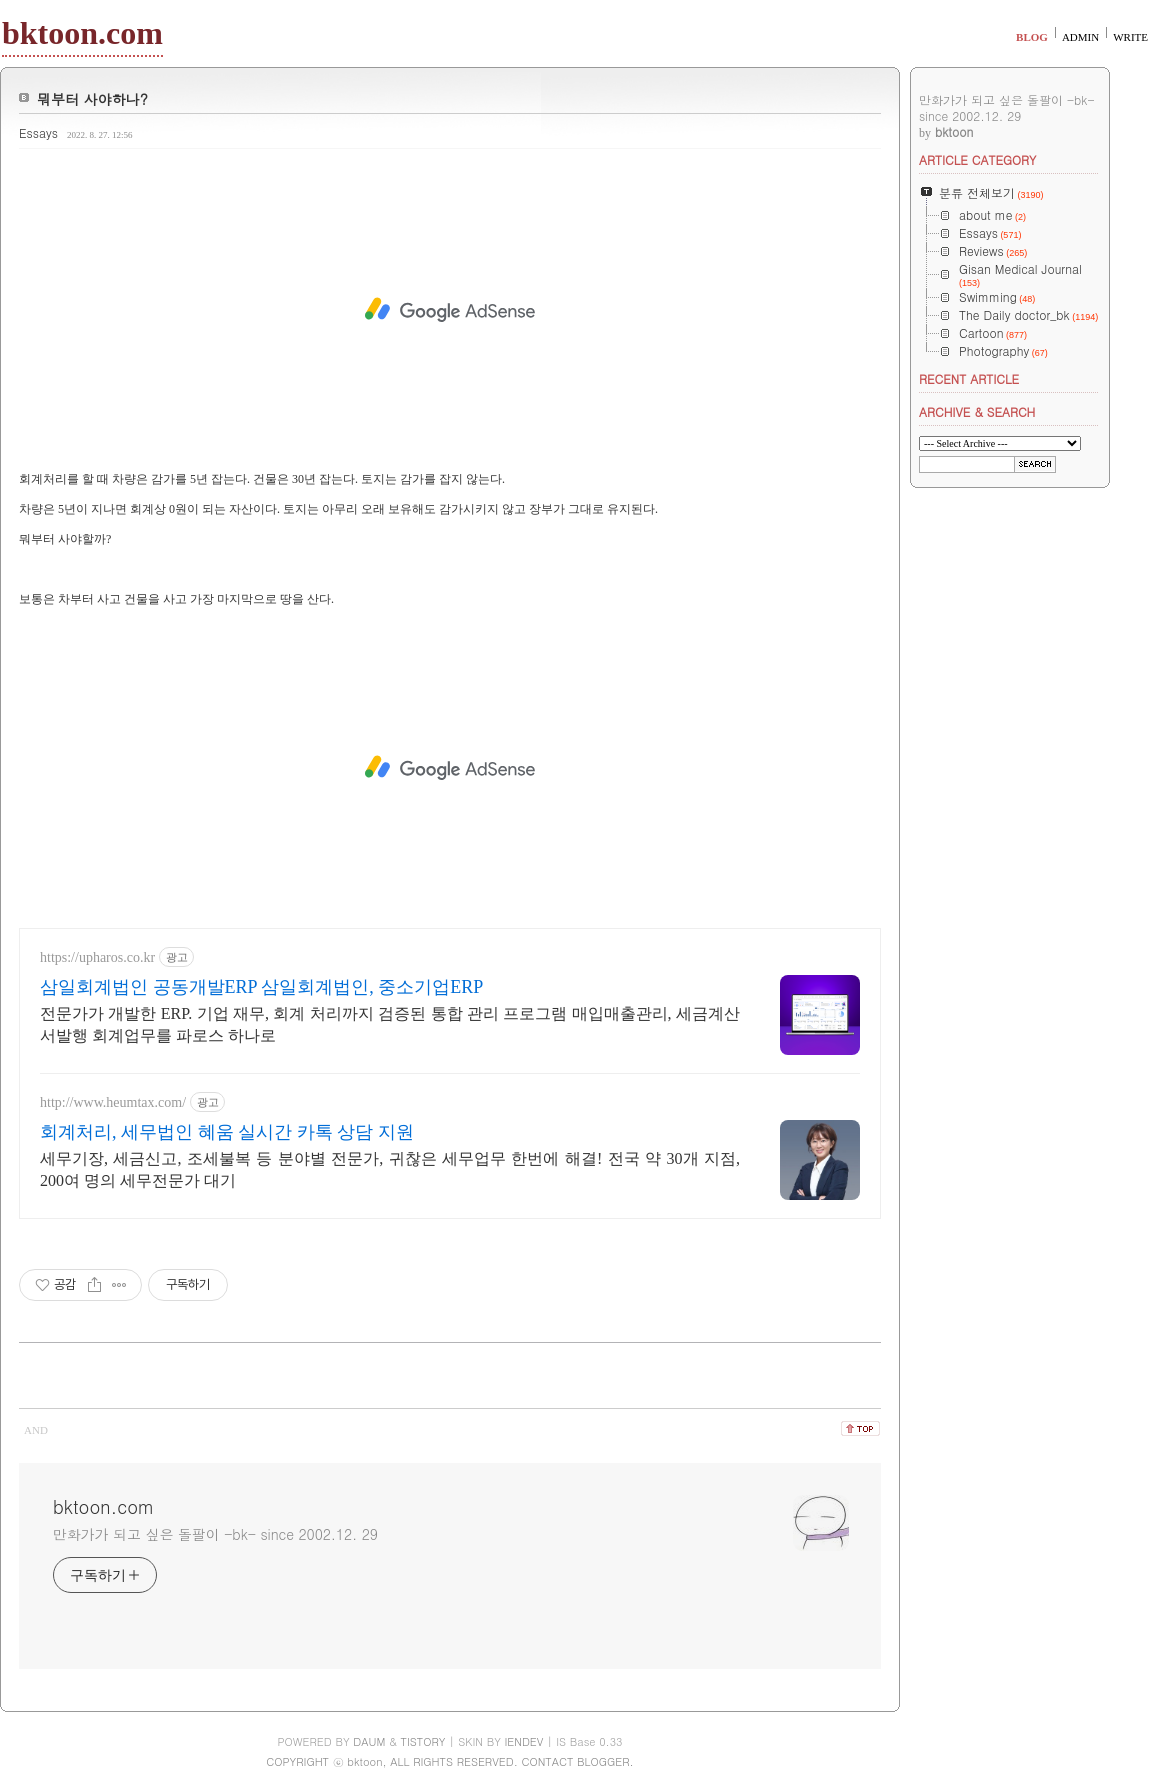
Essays (38, 132)
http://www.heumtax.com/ (113, 1102)
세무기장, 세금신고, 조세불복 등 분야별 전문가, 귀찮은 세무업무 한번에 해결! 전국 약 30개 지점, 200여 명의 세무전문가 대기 (390, 1169)
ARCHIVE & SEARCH (977, 411)
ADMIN (1080, 37)
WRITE (1130, 37)
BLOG (1032, 37)
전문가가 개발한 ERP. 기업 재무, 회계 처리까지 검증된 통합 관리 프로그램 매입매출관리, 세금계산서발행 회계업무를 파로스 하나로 (390, 1024)
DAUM (369, 1741)
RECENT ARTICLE (969, 378)
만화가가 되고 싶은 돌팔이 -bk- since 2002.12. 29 (215, 1534)
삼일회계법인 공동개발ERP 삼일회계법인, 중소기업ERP (261, 987)
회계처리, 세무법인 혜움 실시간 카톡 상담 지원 (227, 1132)
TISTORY (423, 1741)
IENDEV (523, 1741)
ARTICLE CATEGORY (977, 159)
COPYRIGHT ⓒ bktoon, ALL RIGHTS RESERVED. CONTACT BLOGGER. (449, 1761)
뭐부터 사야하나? (92, 99)
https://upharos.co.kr (97, 957)
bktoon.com (82, 33)
